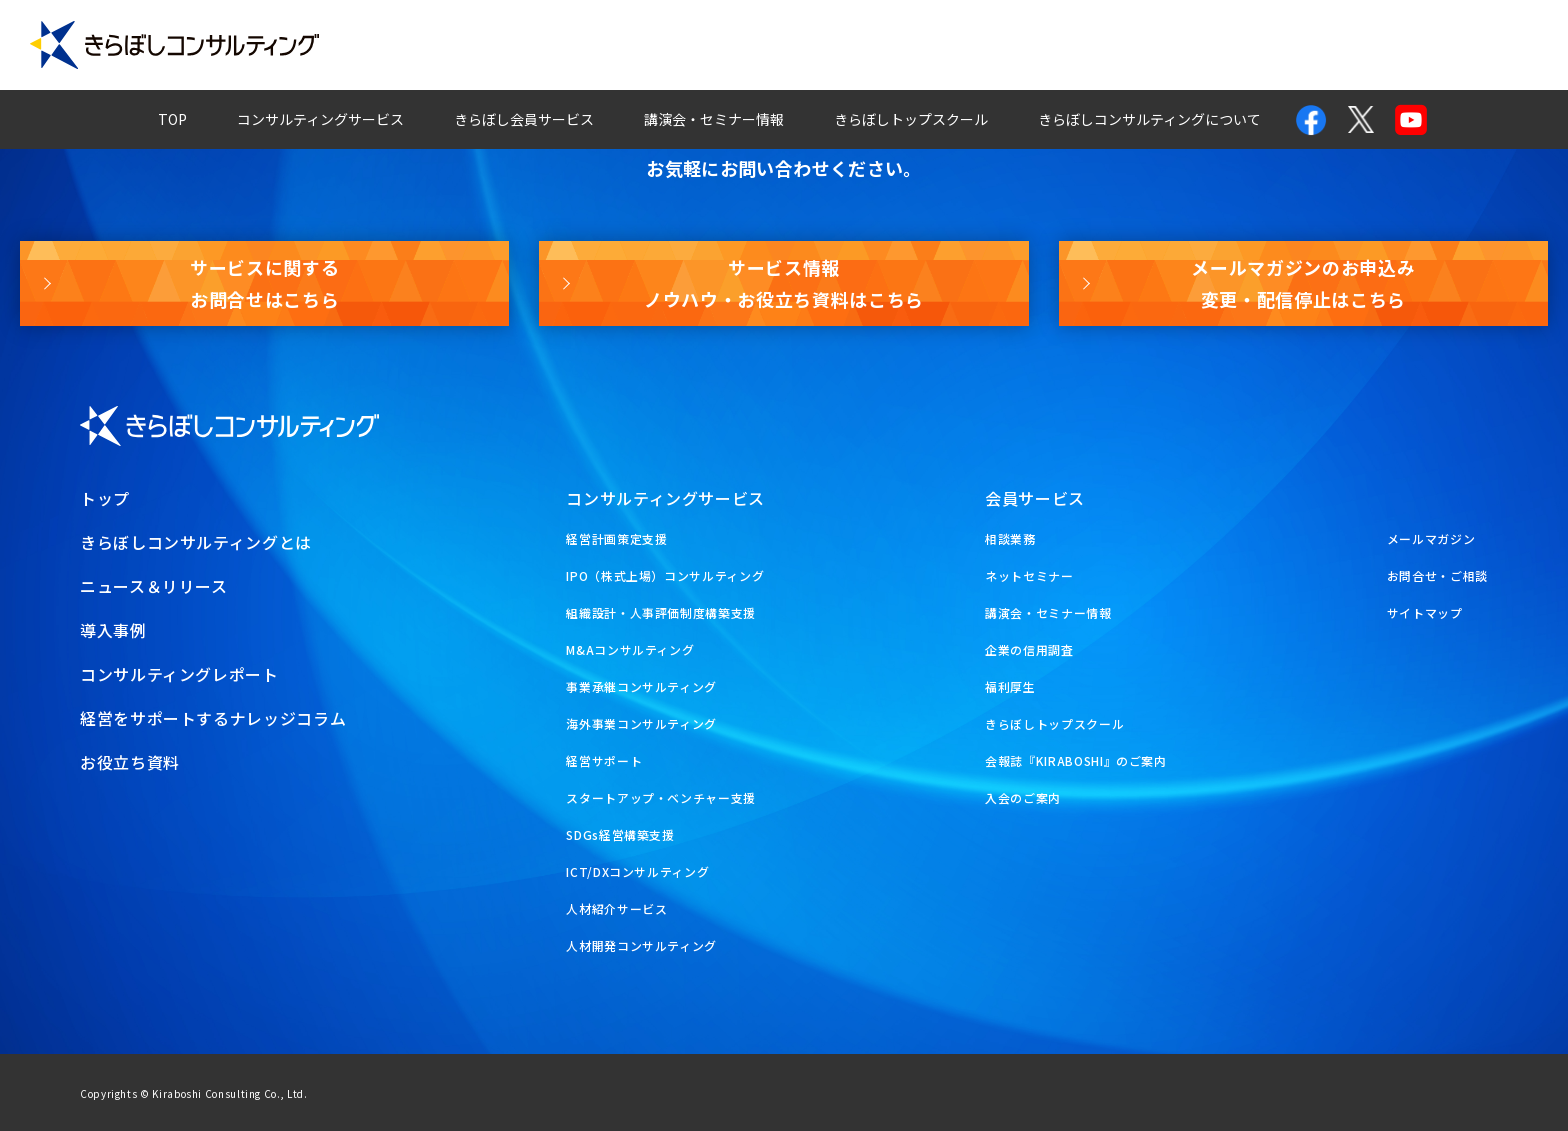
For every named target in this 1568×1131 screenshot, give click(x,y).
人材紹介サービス (616, 908)
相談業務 (1010, 538)
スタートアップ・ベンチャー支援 (661, 797)
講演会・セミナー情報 (714, 119)
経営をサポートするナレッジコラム (213, 718)
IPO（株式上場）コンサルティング (665, 575)
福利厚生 (1010, 686)
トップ (105, 498)
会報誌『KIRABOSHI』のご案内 (1076, 760)
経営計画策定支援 (616, 538)
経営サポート (604, 760)
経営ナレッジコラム (1064, 45)
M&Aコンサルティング (630, 649)
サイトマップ (1425, 612)
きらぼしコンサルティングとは (196, 542)
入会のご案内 (1023, 797)
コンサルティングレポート (863, 45)
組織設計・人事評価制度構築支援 (661, 612)
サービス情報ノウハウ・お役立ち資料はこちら (784, 283)
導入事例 (696, 45)
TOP (172, 119)
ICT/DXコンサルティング (637, 871)
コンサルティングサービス (320, 119)
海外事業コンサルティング (641, 723)
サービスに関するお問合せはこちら (264, 283)
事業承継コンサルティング (641, 686)
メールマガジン (1340, 45)
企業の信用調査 (1029, 649)
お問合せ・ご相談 (1437, 575)
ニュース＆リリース (154, 586)
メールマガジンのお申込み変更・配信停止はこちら (1303, 283)
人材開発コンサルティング (641, 945)
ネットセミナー (1029, 575)
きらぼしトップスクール (911, 119)
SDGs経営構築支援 (620, 834)
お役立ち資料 (1484, 45)
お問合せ (1209, 45)
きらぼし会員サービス (524, 119)
